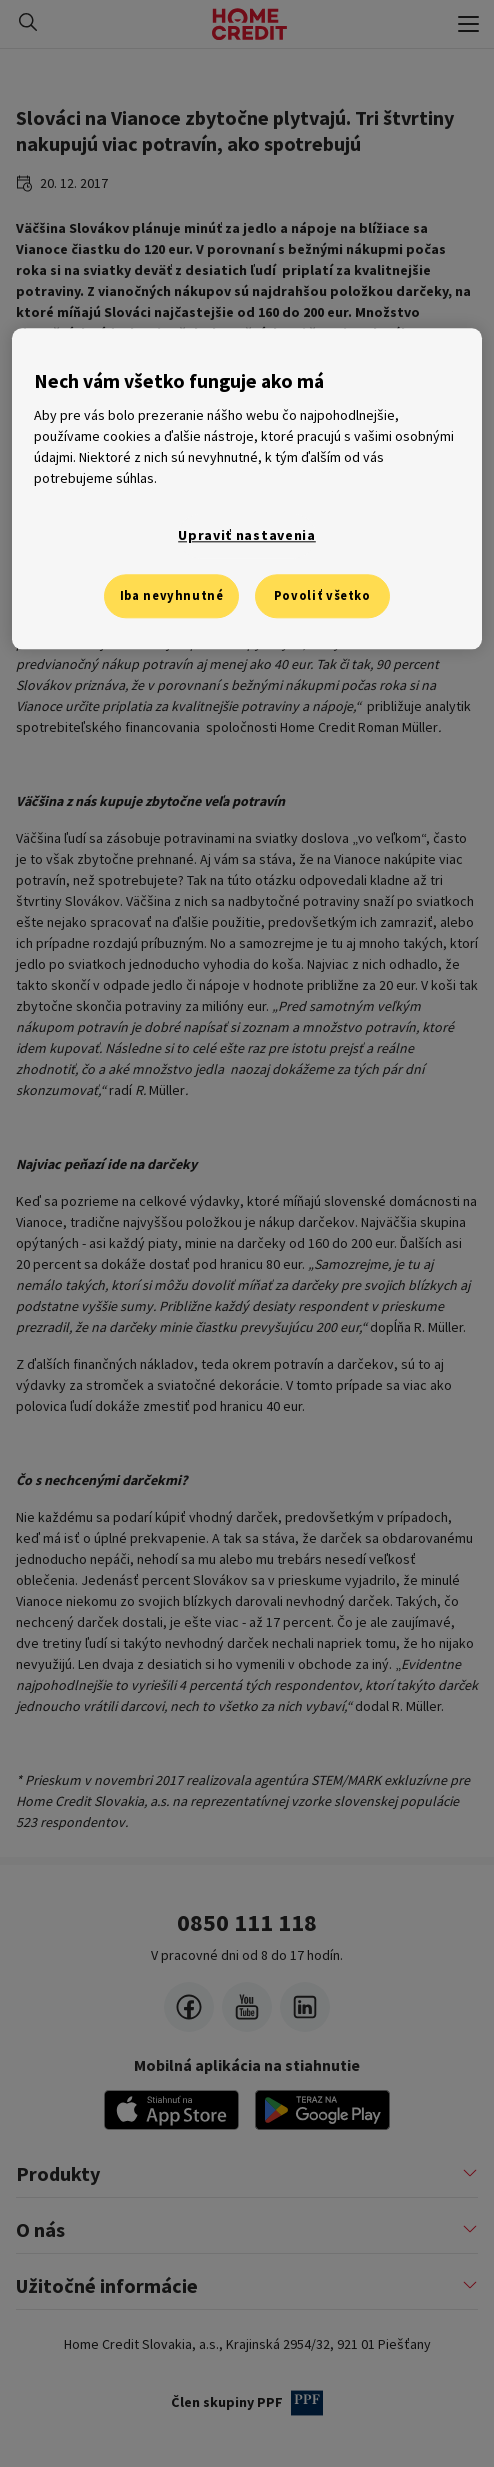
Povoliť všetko (322, 595)
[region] (246, 488)
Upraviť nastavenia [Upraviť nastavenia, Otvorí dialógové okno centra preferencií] (247, 536)
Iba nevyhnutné (172, 595)
